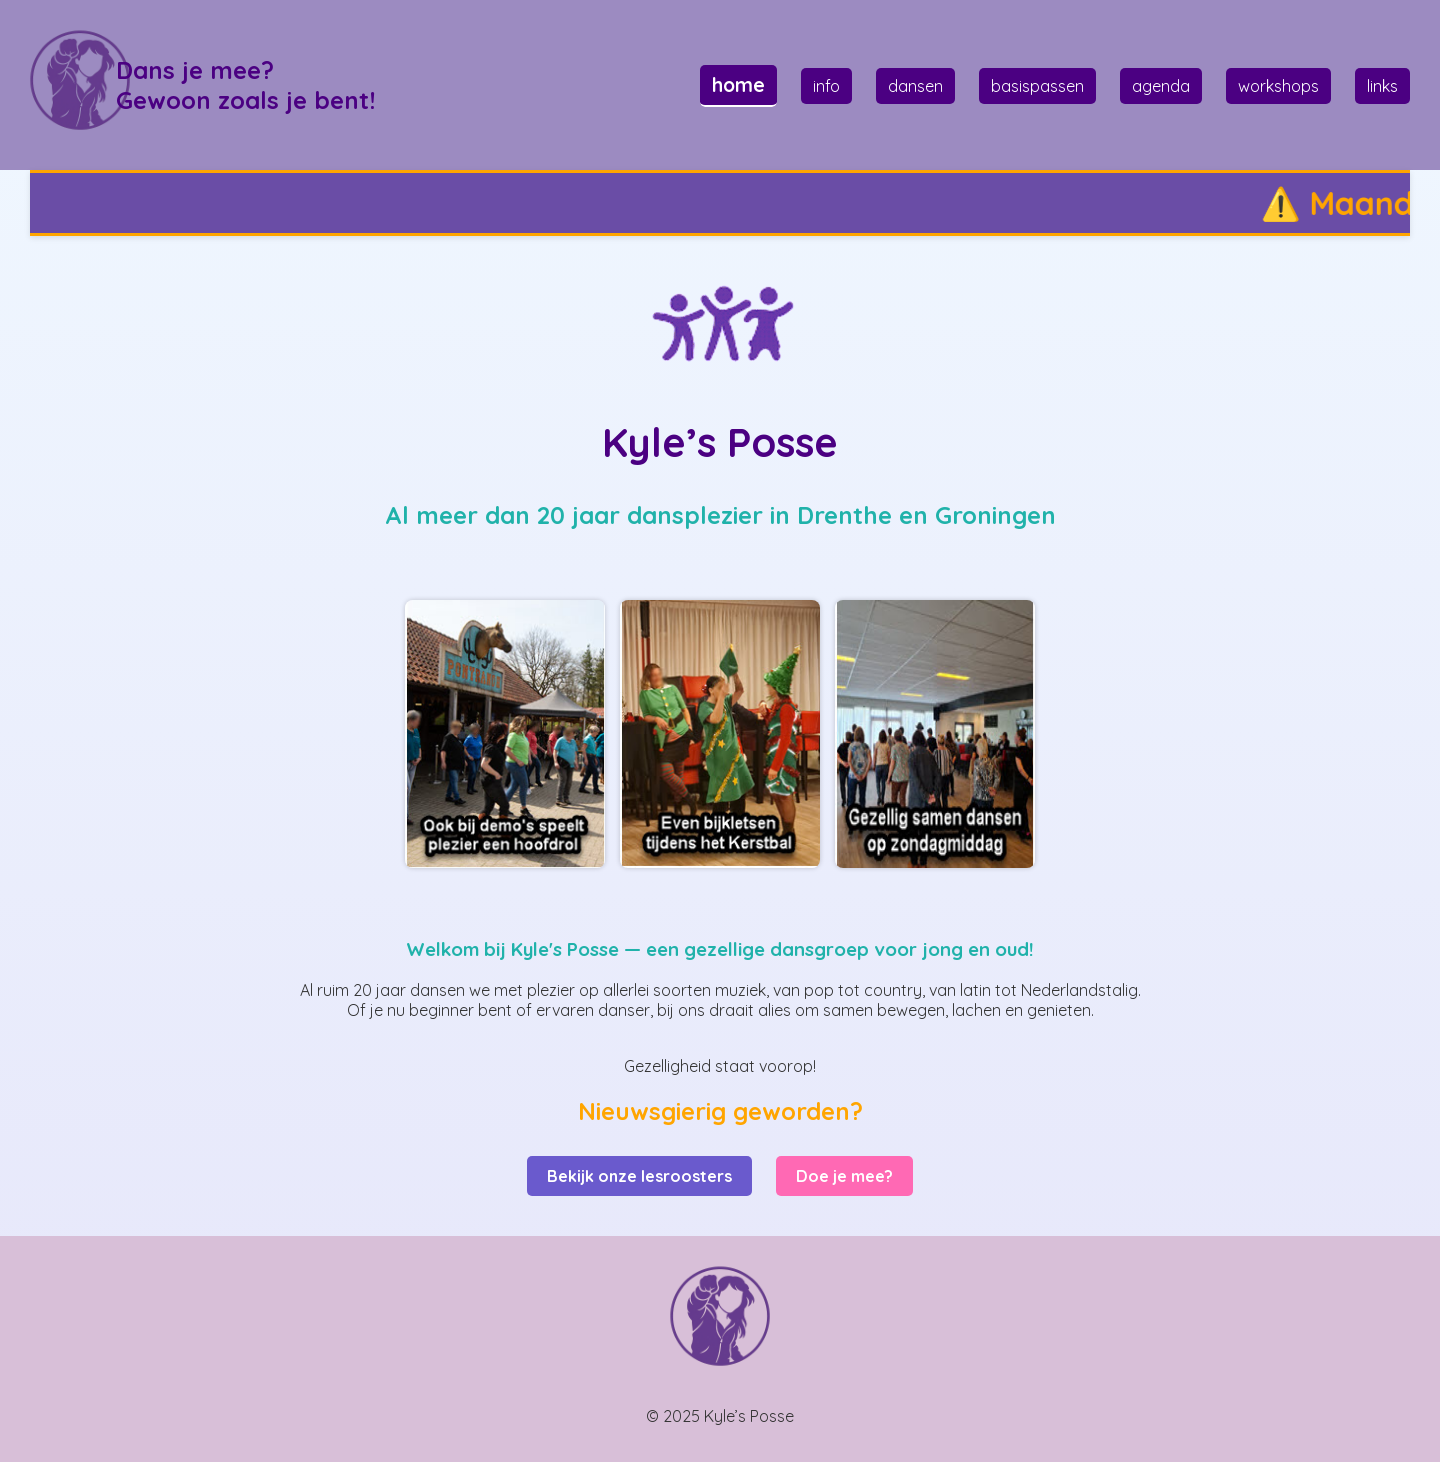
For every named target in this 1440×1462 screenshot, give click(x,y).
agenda (1161, 86)
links (1382, 86)
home (738, 85)
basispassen (1037, 86)
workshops (1278, 86)
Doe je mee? (844, 1176)
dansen (915, 86)
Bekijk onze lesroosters (639, 1176)
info (826, 86)
